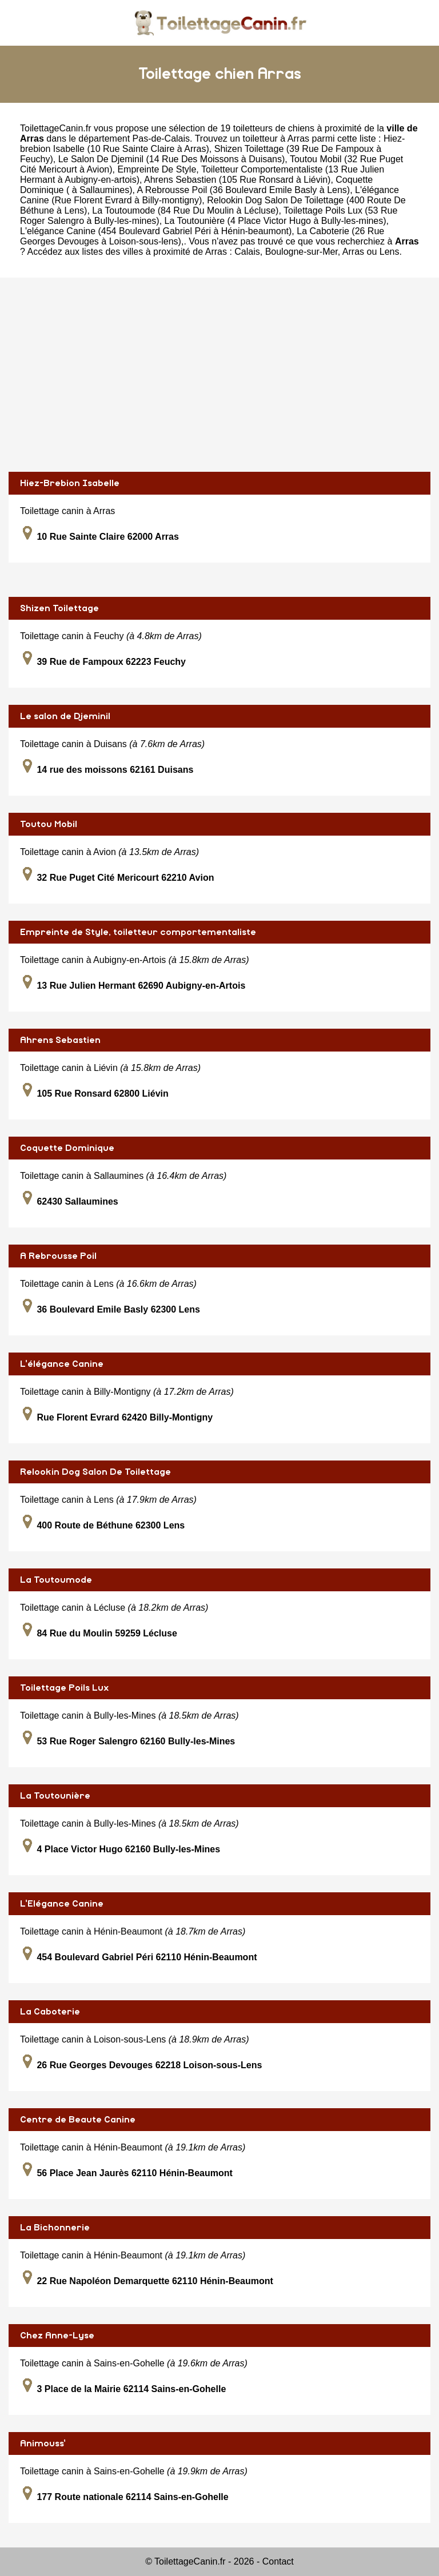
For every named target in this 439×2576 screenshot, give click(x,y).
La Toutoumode (56, 1579)
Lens (390, 251)
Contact (278, 2561)
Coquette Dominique (67, 1148)
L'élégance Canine (61, 1364)
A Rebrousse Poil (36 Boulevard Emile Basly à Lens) (243, 190)
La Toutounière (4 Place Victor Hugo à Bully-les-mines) (275, 221)
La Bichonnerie (55, 2227)
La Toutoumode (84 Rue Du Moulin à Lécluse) (185, 210)
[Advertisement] (219, 375)
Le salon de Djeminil (65, 716)
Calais (247, 251)
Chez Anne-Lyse (57, 2335)
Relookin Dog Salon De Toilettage (95, 1471)
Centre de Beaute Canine (77, 2119)
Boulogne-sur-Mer (301, 251)
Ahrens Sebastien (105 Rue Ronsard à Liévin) (237, 179)
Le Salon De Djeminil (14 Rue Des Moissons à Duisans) (171, 159)
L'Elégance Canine (61, 1903)
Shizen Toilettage (59, 608)
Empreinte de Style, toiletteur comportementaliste (138, 932)
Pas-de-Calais (161, 138)
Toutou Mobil (48, 824)
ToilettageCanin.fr (55, 128)
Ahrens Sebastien (60, 1040)
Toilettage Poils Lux (64, 1687)
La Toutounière (55, 1795)
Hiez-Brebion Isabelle (69, 483)
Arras (353, 251)
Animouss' (43, 2443)
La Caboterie (50, 2011)
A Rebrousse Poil (58, 1256)
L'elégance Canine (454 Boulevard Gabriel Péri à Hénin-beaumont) (156, 231)
